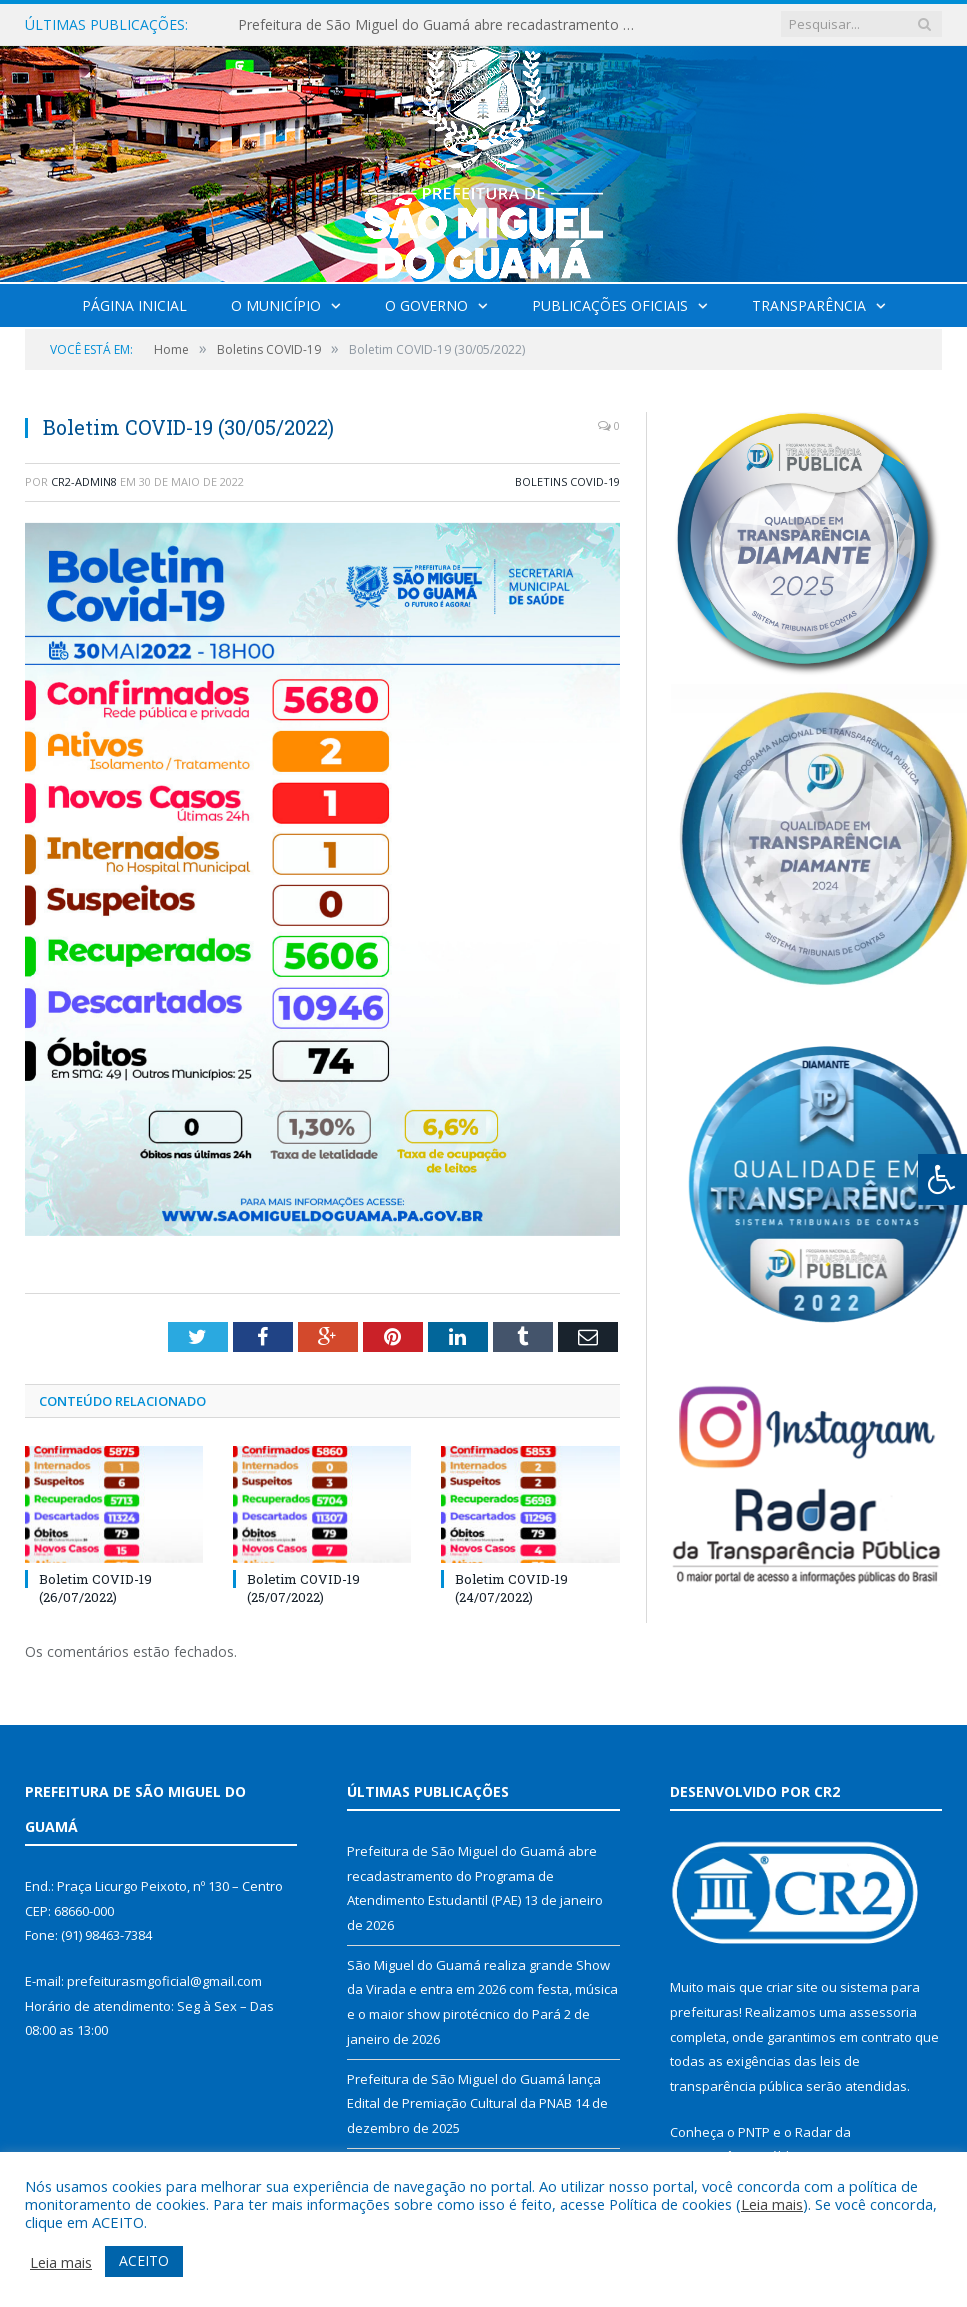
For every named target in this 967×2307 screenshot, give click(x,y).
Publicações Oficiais (610, 305)
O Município (276, 305)
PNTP (754, 2132)
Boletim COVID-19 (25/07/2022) (303, 1588)
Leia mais (772, 2204)
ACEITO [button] (144, 2260)
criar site (792, 1987)
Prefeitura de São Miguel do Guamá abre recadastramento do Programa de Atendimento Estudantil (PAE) (443, 25)
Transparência (809, 305)
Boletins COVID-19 (567, 481)
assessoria (883, 2012)
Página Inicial (134, 305)
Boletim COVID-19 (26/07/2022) (95, 1588)
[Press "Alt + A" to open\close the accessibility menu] (942, 1179)
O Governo (426, 305)
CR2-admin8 (84, 481)
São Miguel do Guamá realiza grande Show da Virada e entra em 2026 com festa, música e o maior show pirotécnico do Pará (482, 1989)
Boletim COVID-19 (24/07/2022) (511, 1588)
